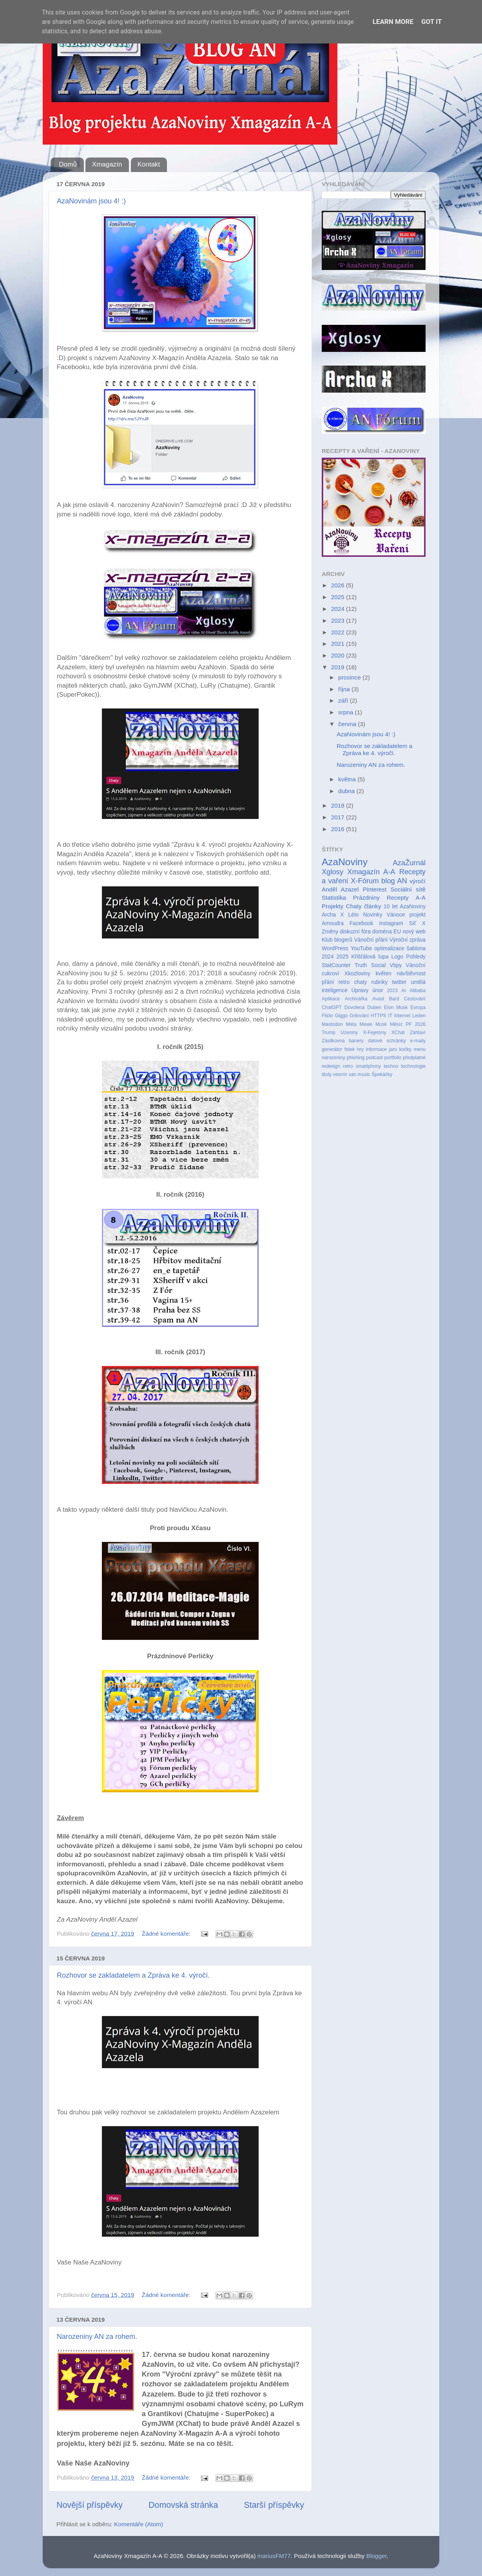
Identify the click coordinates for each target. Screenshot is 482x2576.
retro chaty (353, 982)
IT (390, 1015)
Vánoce (396, 915)
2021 (338, 643)
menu (419, 1049)
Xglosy (332, 872)
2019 (338, 667)
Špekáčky (381, 1074)
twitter (399, 982)
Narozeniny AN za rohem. (97, 2337)
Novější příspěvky (89, 2505)
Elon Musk (396, 1007)
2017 (338, 817)
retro (348, 1066)
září (344, 700)
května (347, 779)
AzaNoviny (345, 862)
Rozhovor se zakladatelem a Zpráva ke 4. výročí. (133, 1975)
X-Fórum (365, 881)
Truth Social (370, 965)
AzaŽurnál (409, 863)
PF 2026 (416, 1024)
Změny (330, 932)
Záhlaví (418, 1032)
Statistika (334, 897)
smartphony (368, 1066)
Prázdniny (366, 897)
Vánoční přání (371, 940)
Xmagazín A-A (371, 872)
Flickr (327, 1015)
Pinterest (374, 889)
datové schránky (387, 1040)
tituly (327, 1074)
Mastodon (332, 1024)
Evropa (418, 1007)
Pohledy (416, 957)
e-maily (418, 1040)
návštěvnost (411, 973)
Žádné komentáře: (167, 1933)
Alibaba (418, 990)
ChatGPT (332, 1007)
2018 (338, 805)
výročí (418, 881)
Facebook (361, 923)
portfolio (393, 1057)
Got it (431, 21)
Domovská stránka (183, 2505)
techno (391, 1066)
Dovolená (354, 1007)
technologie (413, 1066)
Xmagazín (107, 164)
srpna (346, 712)
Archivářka (356, 999)
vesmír (340, 1074)
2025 (338, 597)
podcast (374, 1057)
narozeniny (333, 1057)
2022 (338, 632)
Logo (397, 957)
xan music (359, 1074)
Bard (394, 999)
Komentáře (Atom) (138, 2524)
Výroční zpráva (408, 940)
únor (377, 990)
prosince (350, 677)
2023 (338, 620)
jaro (393, 1049)
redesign (331, 1066)
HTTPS (378, 1015)
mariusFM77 (274, 2555)
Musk (381, 1024)
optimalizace (389, 948)
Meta (351, 1024)
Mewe (366, 1024)
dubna (347, 791)
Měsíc (396, 1024)
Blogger (376, 2555)
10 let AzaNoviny (405, 906)
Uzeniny (349, 1032)
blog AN (394, 881)
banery (356, 1040)
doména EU (386, 932)
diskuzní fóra (355, 932)
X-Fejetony (374, 1032)
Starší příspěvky (274, 2505)
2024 (338, 608)
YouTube (361, 948)
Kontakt (149, 164)
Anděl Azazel (340, 889)
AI (403, 990)
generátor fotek (338, 1049)
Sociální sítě (408, 889)
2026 (338, 585)
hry (360, 1049)
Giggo (341, 1015)
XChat (398, 1032)
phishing (356, 1057)
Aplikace (331, 999)
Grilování (359, 1015)
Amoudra (333, 923)
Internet (402, 1015)
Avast (378, 999)
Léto (353, 915)
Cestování (415, 999)
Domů (67, 164)
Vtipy (396, 965)
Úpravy (360, 990)
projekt (418, 915)
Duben (374, 1007)
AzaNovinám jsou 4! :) (91, 201)
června (348, 724)
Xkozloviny (357, 973)
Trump (328, 1032)
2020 (338, 655)
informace (376, 1049)
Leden (419, 1015)
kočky (405, 1049)
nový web (414, 932)
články (372, 906)
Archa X (333, 915)
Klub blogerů (337, 940)
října (345, 689)
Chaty (354, 906)
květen (383, 973)
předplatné (414, 1057)
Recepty (398, 897)
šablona (416, 948)
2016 (338, 829)
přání (328, 982)
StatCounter (336, 965)
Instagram (391, 923)
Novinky (372, 915)
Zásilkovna (333, 1040)
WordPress (335, 948)
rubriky (379, 982)
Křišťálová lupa (369, 957)
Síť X (417, 923)
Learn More (393, 21)
